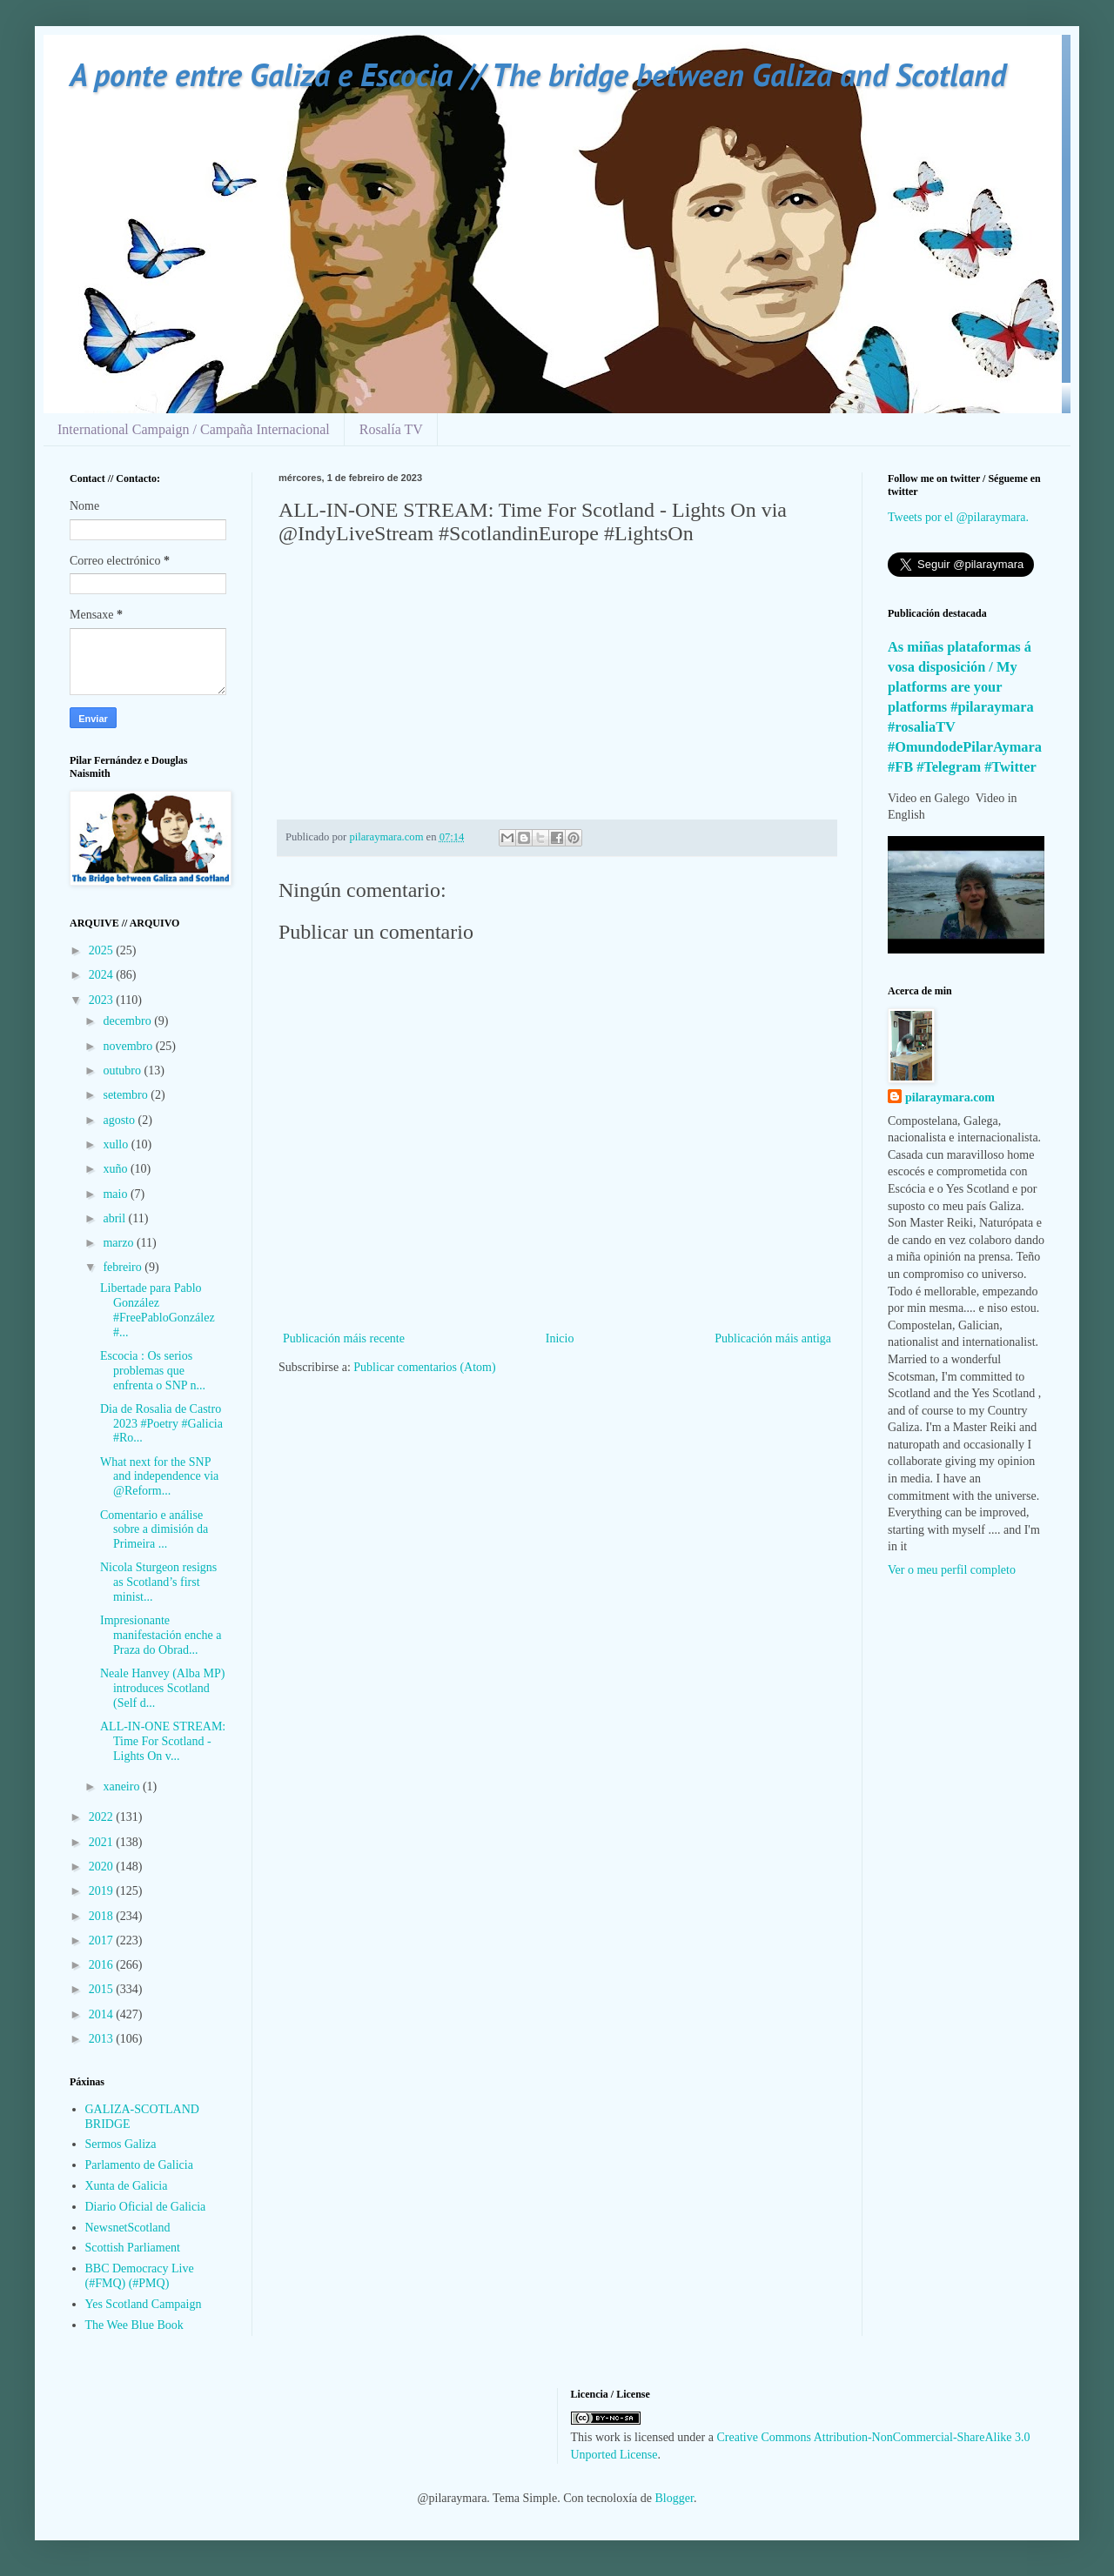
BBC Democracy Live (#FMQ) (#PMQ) (139, 2276)
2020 (103, 1866)
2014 (103, 2014)
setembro (127, 1094)
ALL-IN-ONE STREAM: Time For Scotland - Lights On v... (162, 1741)
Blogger (674, 2498)
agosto (120, 1120)
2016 (103, 1964)
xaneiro (122, 1786)
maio (117, 1194)
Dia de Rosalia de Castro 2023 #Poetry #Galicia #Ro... (161, 1423)
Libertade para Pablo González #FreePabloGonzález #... (157, 1309)
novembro (129, 1046)
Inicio (560, 1338)
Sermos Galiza (121, 2144)
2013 (103, 2038)
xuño (117, 1168)
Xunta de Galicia (126, 2185)
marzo (119, 1242)
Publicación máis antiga (773, 1338)
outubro (123, 1070)
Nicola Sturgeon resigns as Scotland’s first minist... (158, 1582)
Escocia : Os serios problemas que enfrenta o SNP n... (152, 1370)
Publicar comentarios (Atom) (424, 1367)
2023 (103, 1000)
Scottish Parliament (132, 2247)
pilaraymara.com (950, 1097)
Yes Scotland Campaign (143, 2304)
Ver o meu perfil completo (952, 1569)
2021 (103, 1842)
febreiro (123, 1267)
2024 (103, 974)
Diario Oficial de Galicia (145, 2206)
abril (115, 1218)
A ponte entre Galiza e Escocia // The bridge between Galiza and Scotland (538, 74)
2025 (103, 950)
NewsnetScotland (128, 2227)
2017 (103, 1940)
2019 (103, 1890)
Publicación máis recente (344, 1338)
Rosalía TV (391, 429)
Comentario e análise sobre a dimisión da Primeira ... (154, 1530)
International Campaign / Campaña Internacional (193, 429)
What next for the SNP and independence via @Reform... (159, 1476)
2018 (103, 1916)
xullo (117, 1144)
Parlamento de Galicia (139, 2164)
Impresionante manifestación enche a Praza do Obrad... (160, 1635)
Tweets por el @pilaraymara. (958, 517)
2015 (103, 1989)
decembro (128, 1020)
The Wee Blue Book (134, 2325)
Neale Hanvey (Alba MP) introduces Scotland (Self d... (162, 1688)
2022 (103, 1816)
